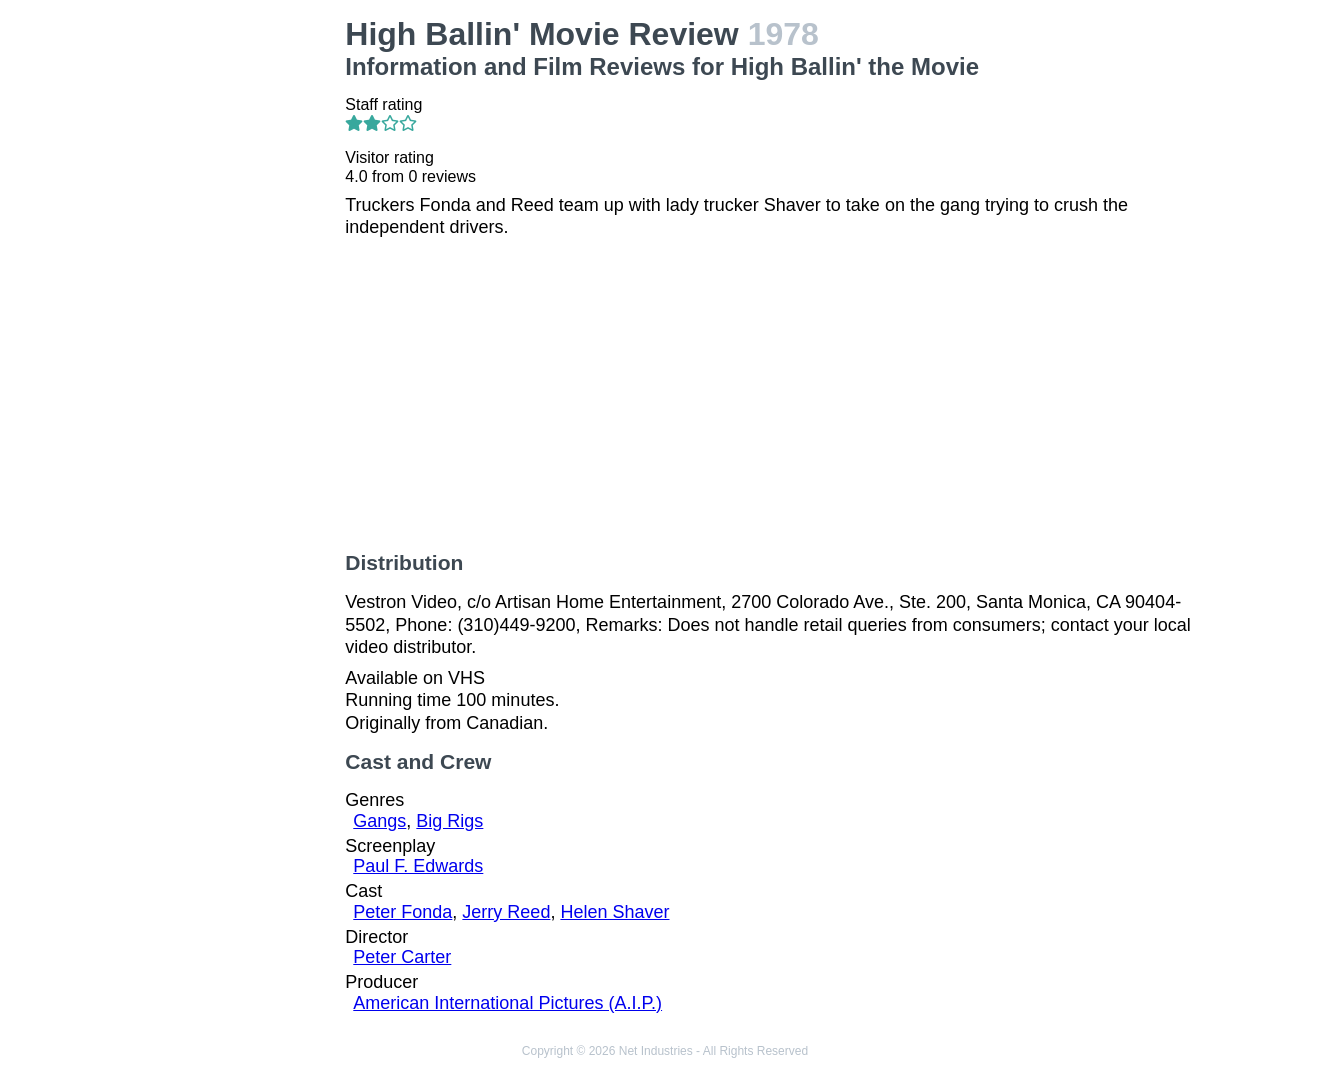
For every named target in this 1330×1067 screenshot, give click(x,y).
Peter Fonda (402, 912)
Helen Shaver (614, 912)
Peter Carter (402, 957)
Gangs (379, 821)
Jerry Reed (506, 912)
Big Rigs (449, 821)
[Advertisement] (232, 316)
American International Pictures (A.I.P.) (507, 1003)
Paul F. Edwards (418, 866)
